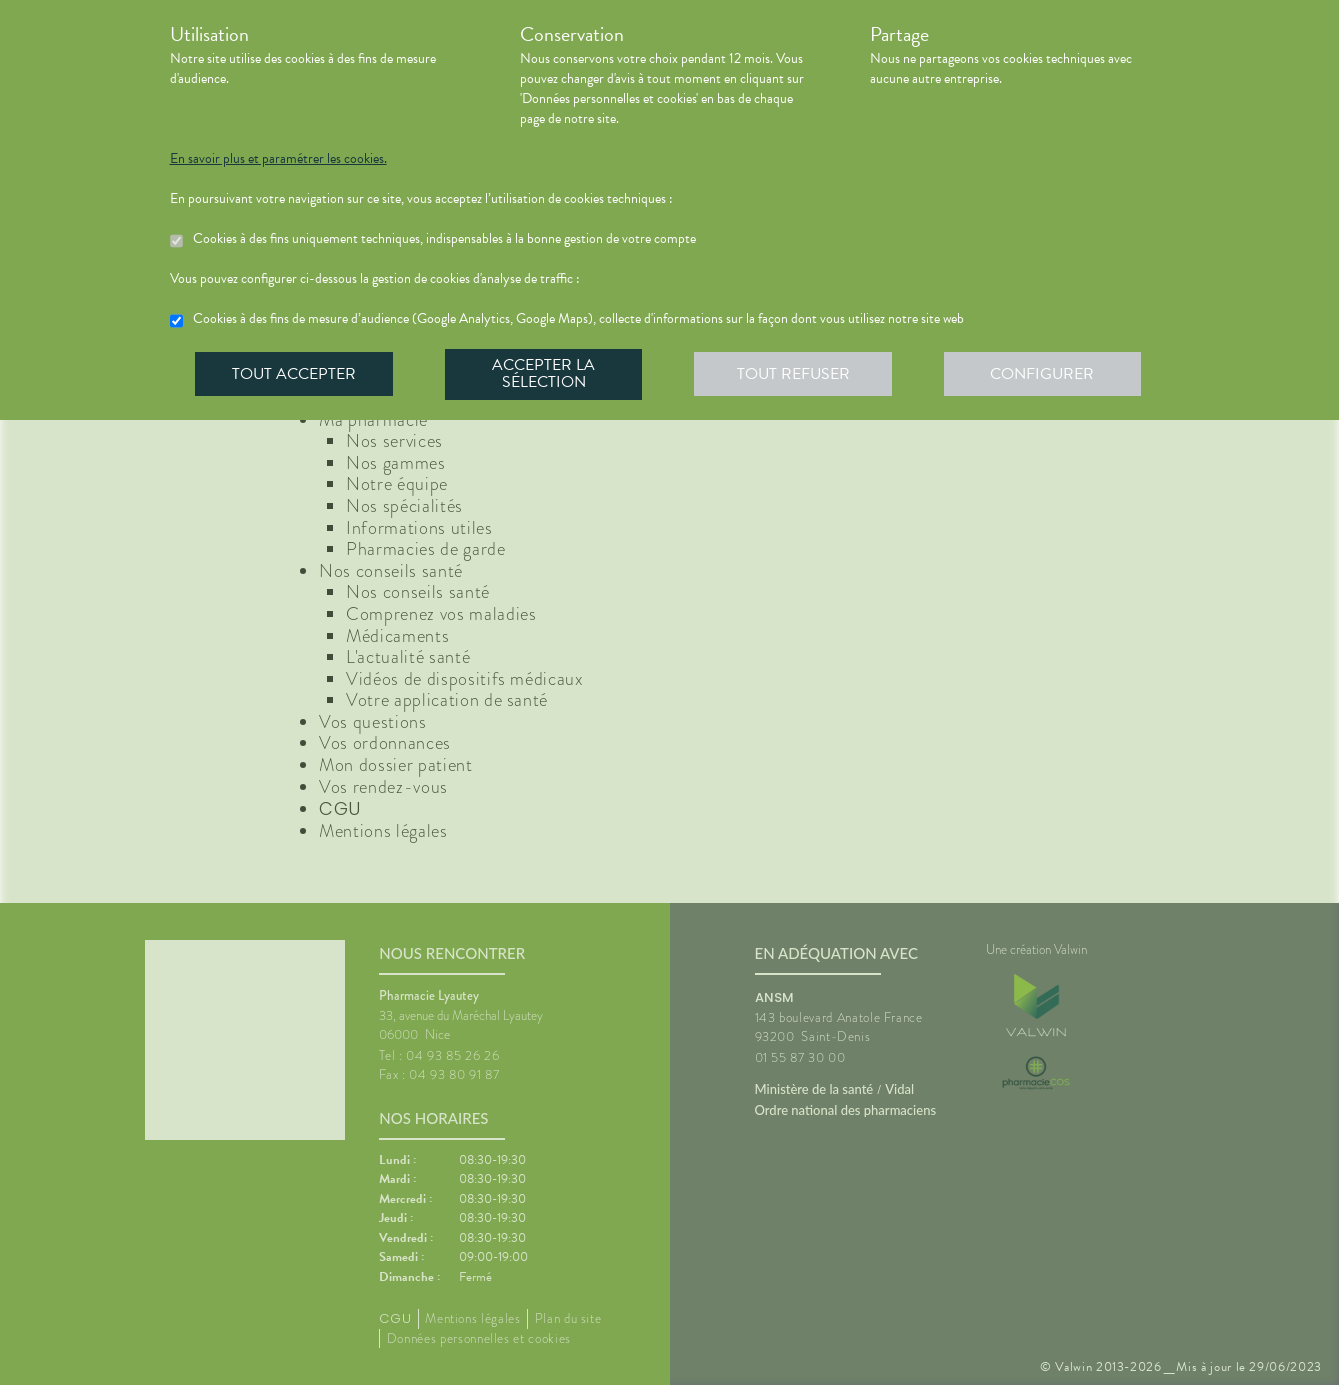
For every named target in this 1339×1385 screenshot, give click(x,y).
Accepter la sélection (544, 374)
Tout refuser (794, 374)
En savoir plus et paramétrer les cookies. (278, 159)
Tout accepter (295, 374)
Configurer (1045, 374)
